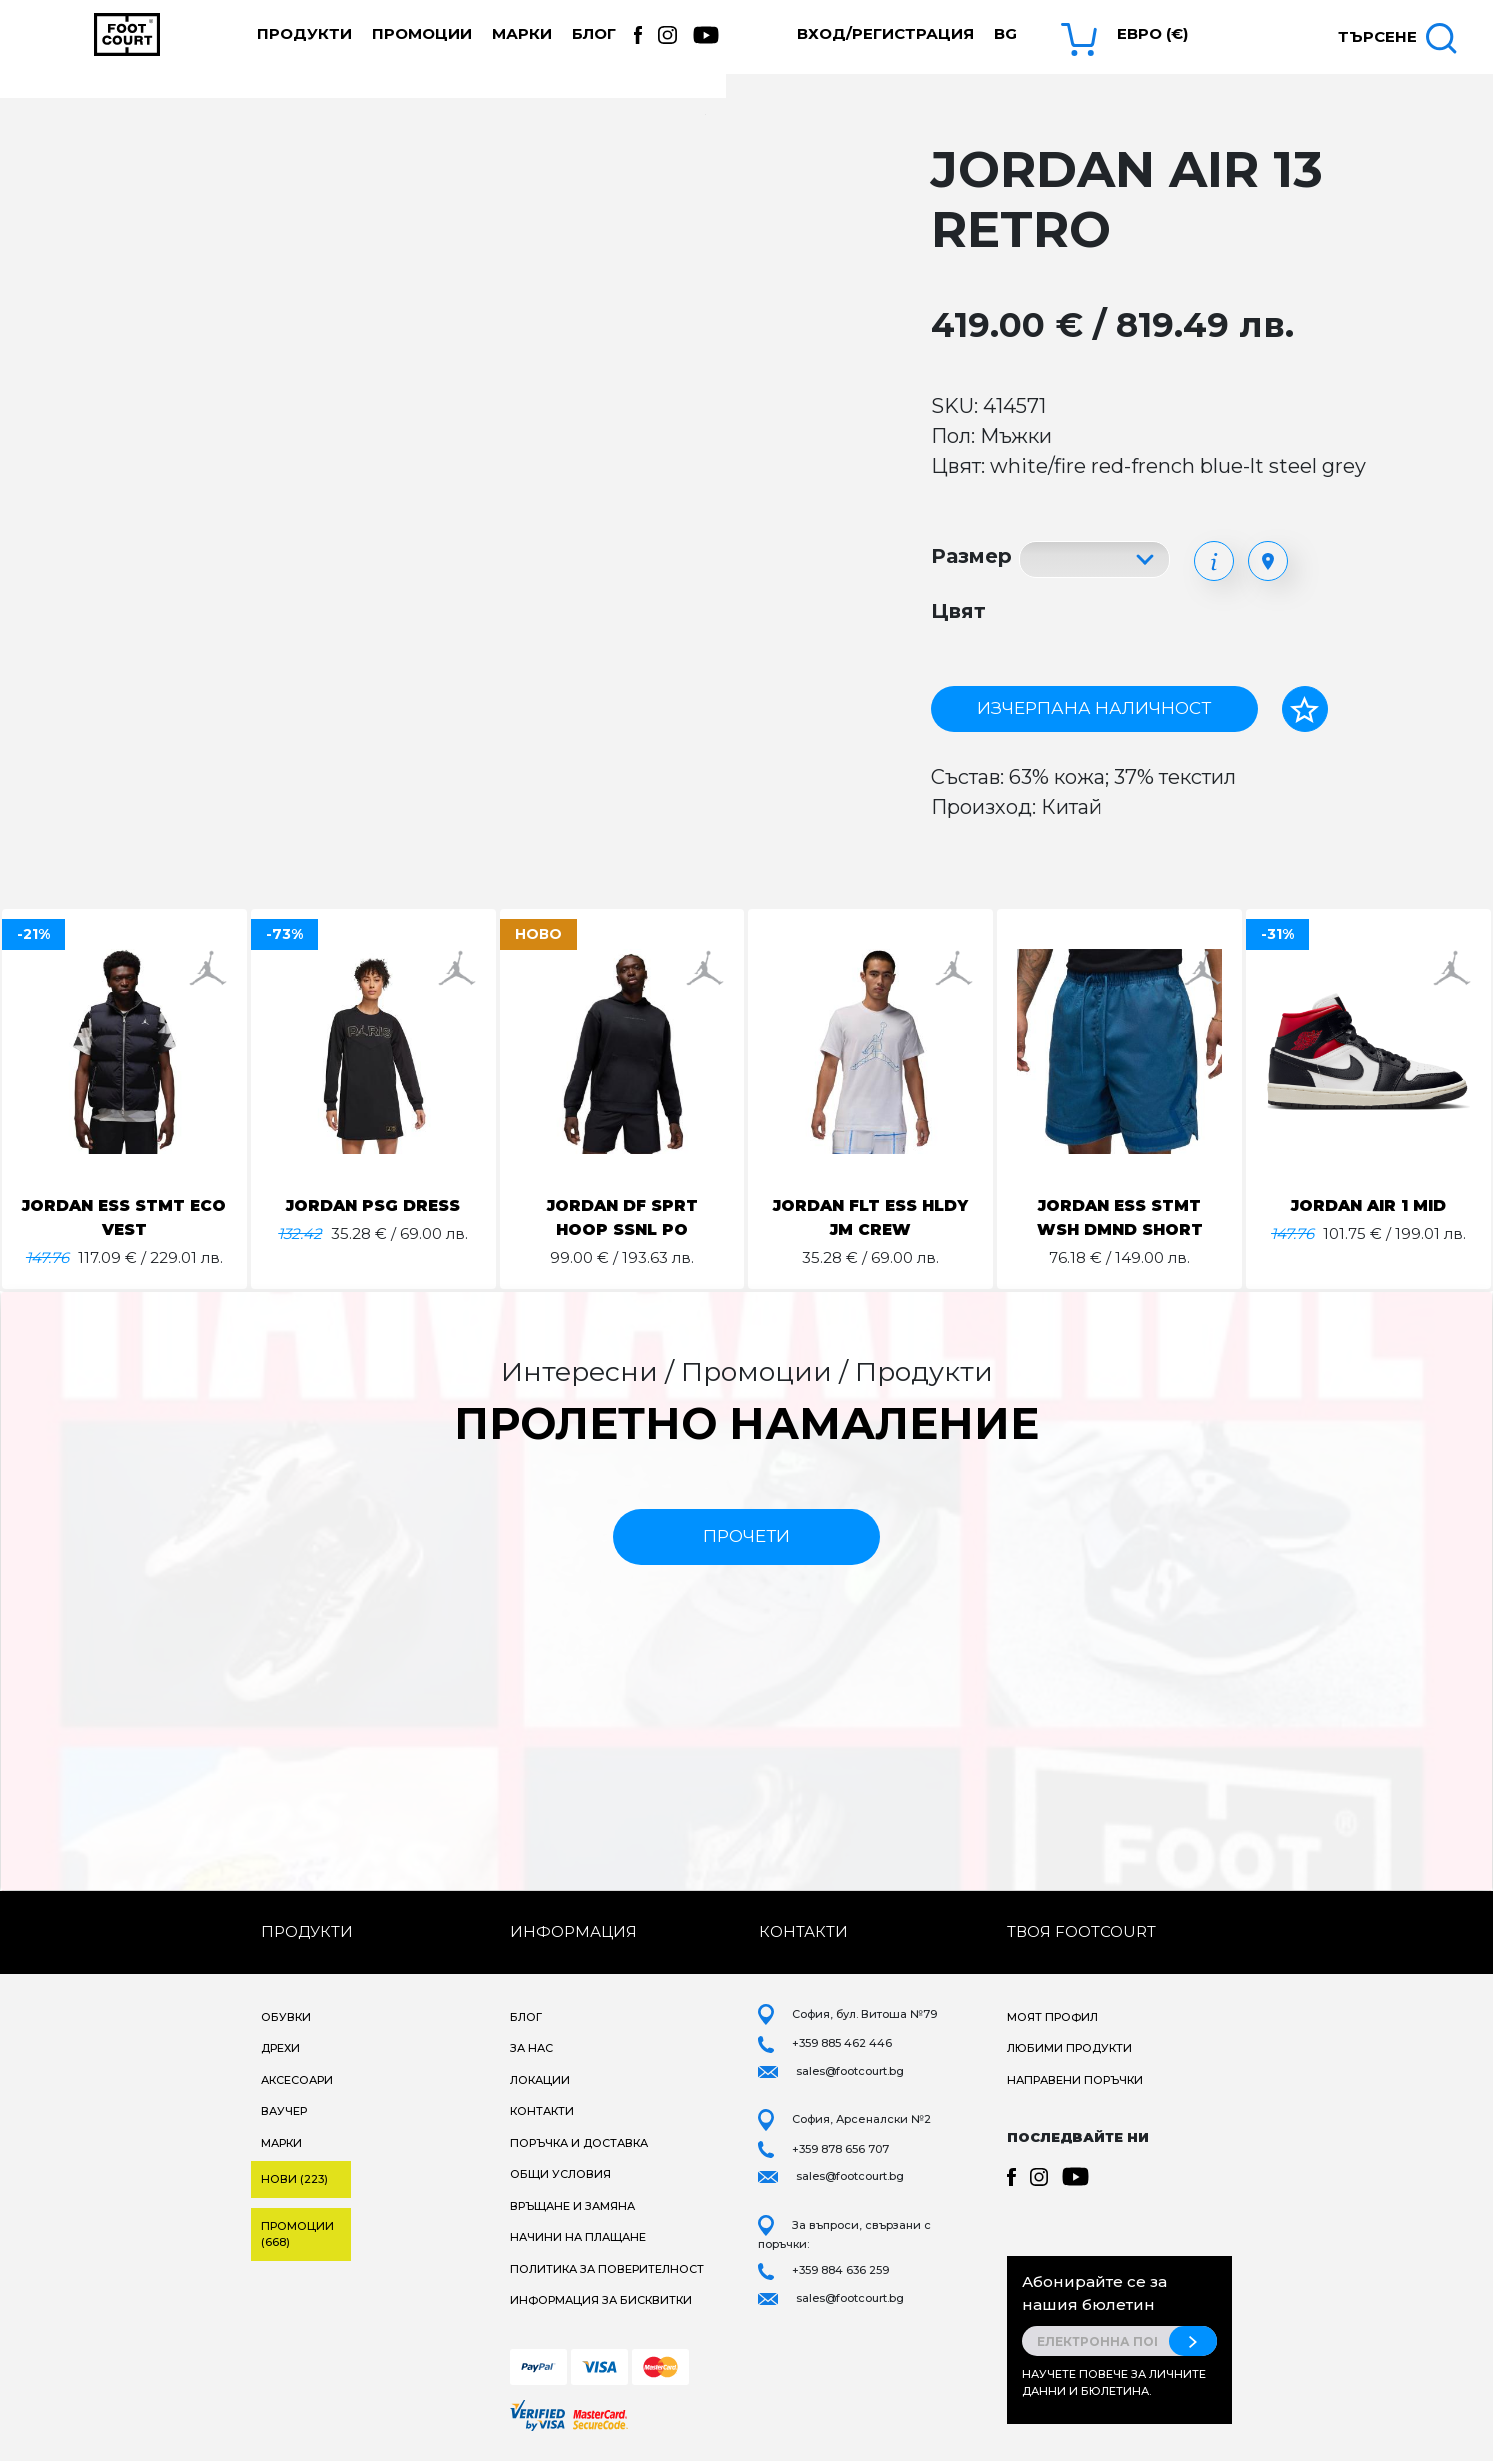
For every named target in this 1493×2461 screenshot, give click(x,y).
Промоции (422, 33)
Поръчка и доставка (579, 2143)
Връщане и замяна (572, 2206)
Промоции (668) (297, 2234)
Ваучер (284, 2111)
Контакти (542, 2111)
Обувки (286, 2017)
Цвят (958, 611)
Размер (971, 556)
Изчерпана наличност (1094, 708)
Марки (522, 33)
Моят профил (1052, 2017)
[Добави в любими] (1305, 709)
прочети (746, 1536)
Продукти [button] (304, 33)
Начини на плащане (578, 2237)
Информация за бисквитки (601, 2300)
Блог (594, 33)
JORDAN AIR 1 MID (1368, 1205)
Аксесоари (297, 2080)
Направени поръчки (1075, 2080)
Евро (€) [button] (1152, 33)
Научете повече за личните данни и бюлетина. (1114, 2382)
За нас (531, 2048)
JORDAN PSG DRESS (373, 1205)
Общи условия (560, 2174)
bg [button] (1005, 33)
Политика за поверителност (607, 2269)
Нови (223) (294, 2179)
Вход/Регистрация (885, 33)
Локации (540, 2080)
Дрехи (280, 2048)
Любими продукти (1069, 2048)
